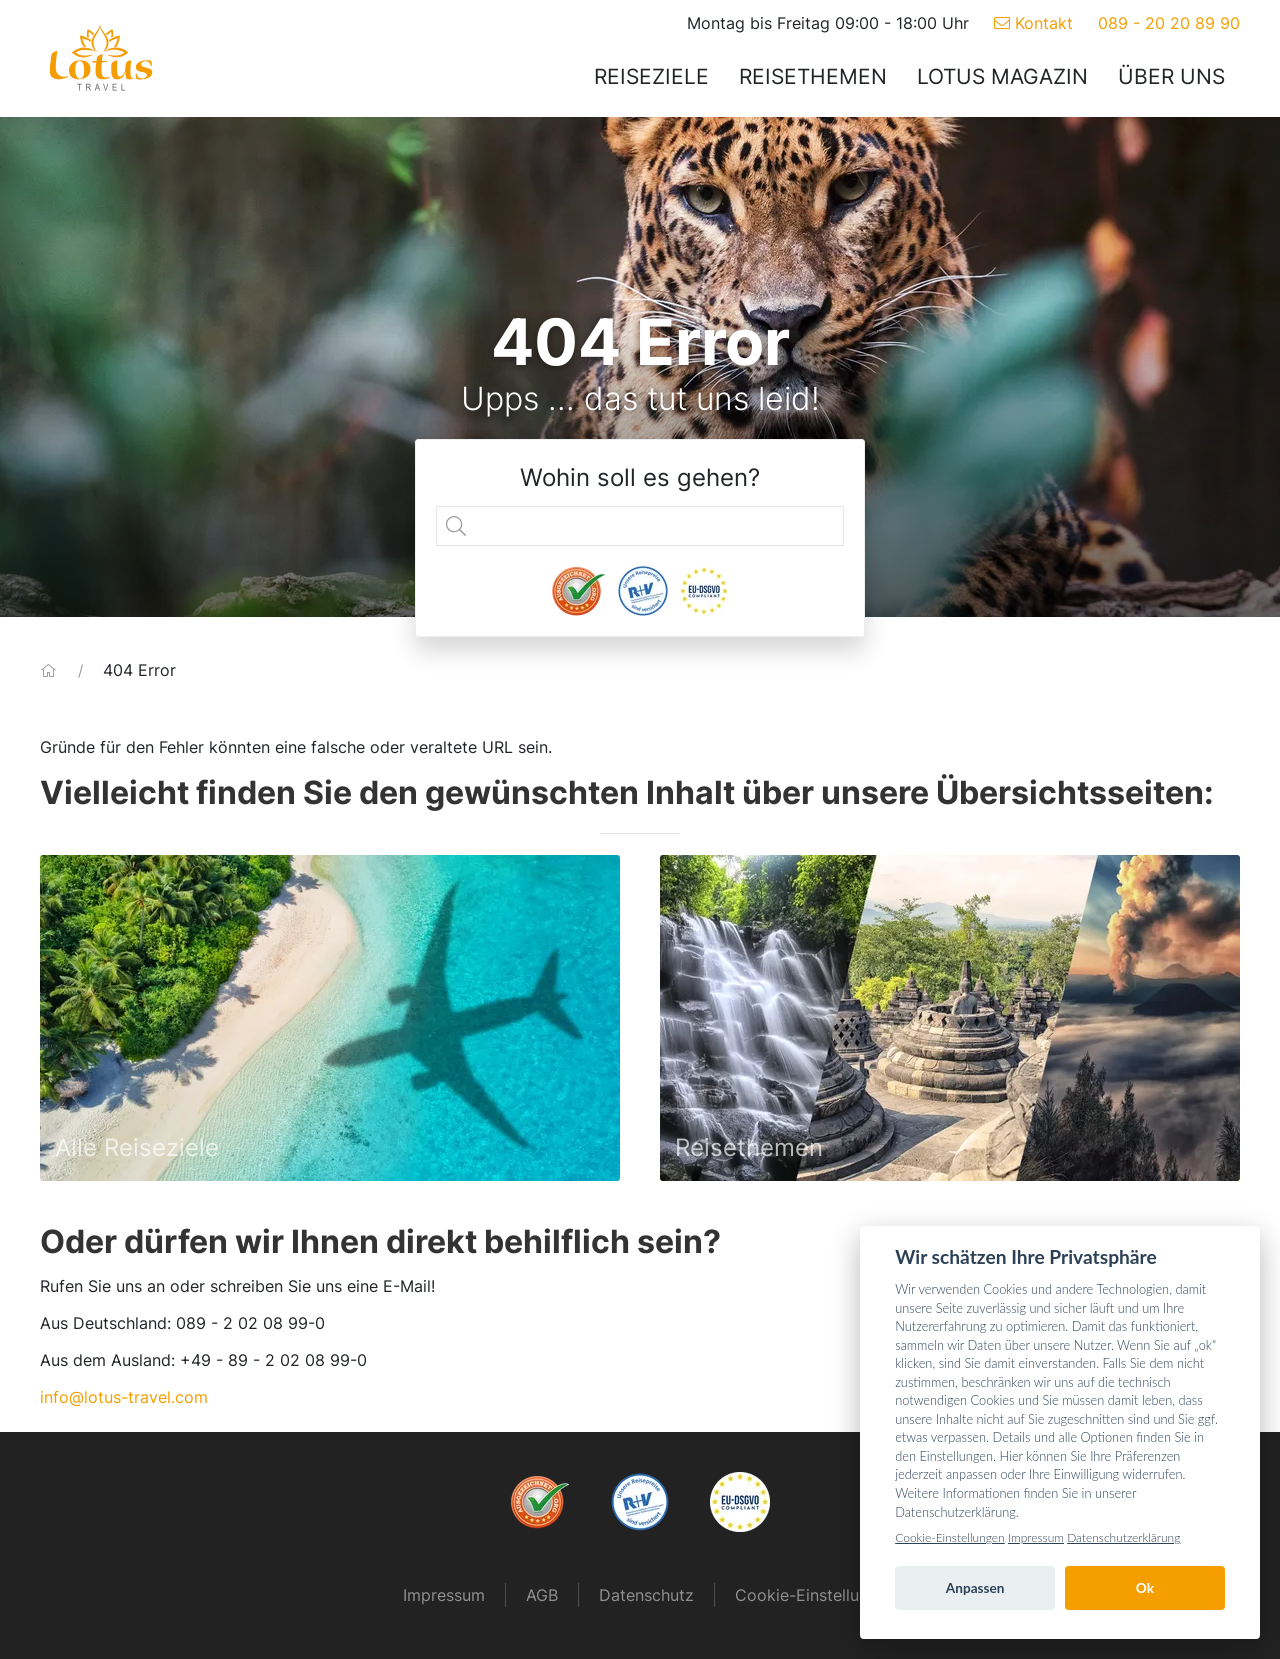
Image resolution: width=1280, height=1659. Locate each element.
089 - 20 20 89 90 (1169, 23)
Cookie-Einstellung (806, 1595)
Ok (1145, 1588)
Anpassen (975, 1588)
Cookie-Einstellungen (950, 1537)
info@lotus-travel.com (124, 1397)
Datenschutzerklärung (1123, 1537)
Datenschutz (646, 1595)
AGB (542, 1595)
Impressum (444, 1595)
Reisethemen (813, 76)
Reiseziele (651, 76)
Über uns (1171, 76)
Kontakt (1033, 23)
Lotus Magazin (1002, 76)
